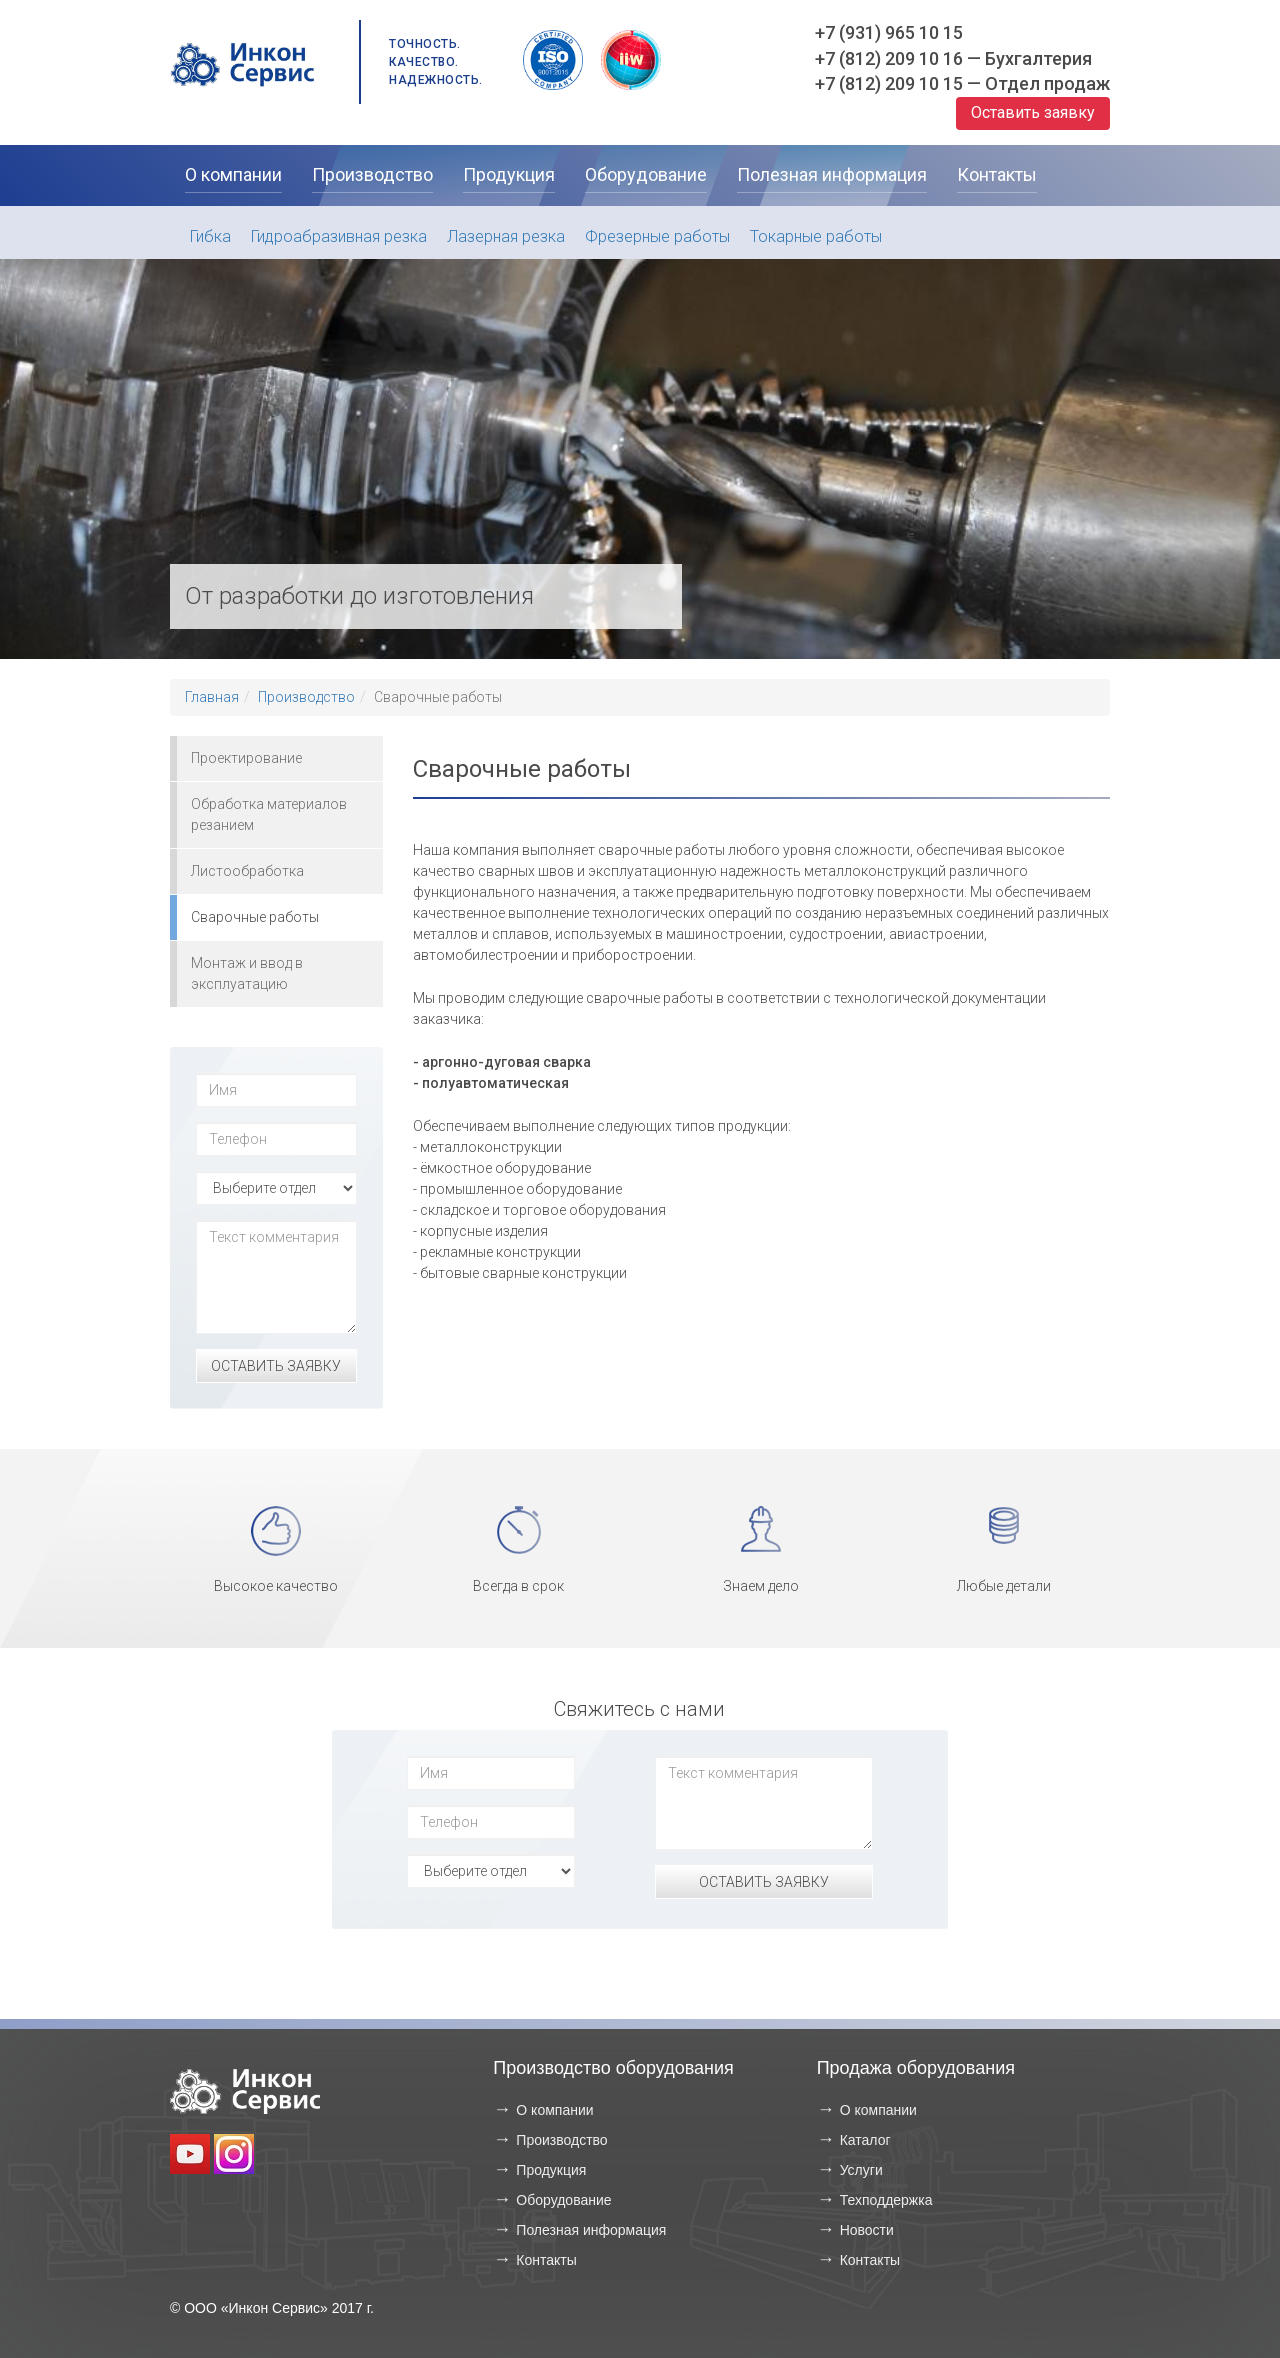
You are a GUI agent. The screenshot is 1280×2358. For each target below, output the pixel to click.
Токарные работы (816, 236)
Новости (867, 2230)
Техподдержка (886, 2200)
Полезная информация (591, 2230)
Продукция (551, 2170)
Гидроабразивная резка (339, 236)
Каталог (865, 2140)
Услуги (861, 2170)
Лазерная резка (506, 236)
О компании (554, 2110)
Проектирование (246, 758)
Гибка (210, 236)
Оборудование (563, 2200)
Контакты (546, 2260)
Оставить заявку (1033, 112)
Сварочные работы (255, 917)
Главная (212, 697)
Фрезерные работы (657, 236)
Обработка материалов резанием (269, 814)
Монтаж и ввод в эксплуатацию (247, 973)
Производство (306, 697)
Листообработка (247, 871)
